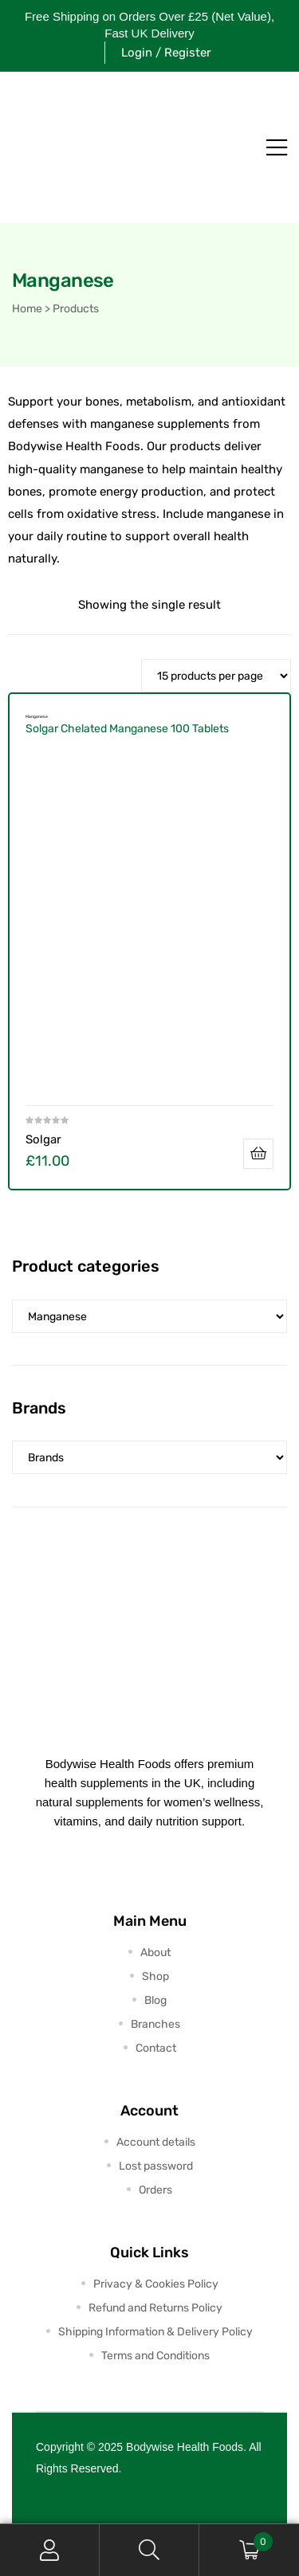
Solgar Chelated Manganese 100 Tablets (127, 728)
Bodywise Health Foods (184, 2447)
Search (149, 2550)
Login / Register (166, 52)
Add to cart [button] (258, 1154)
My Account (50, 2550)
